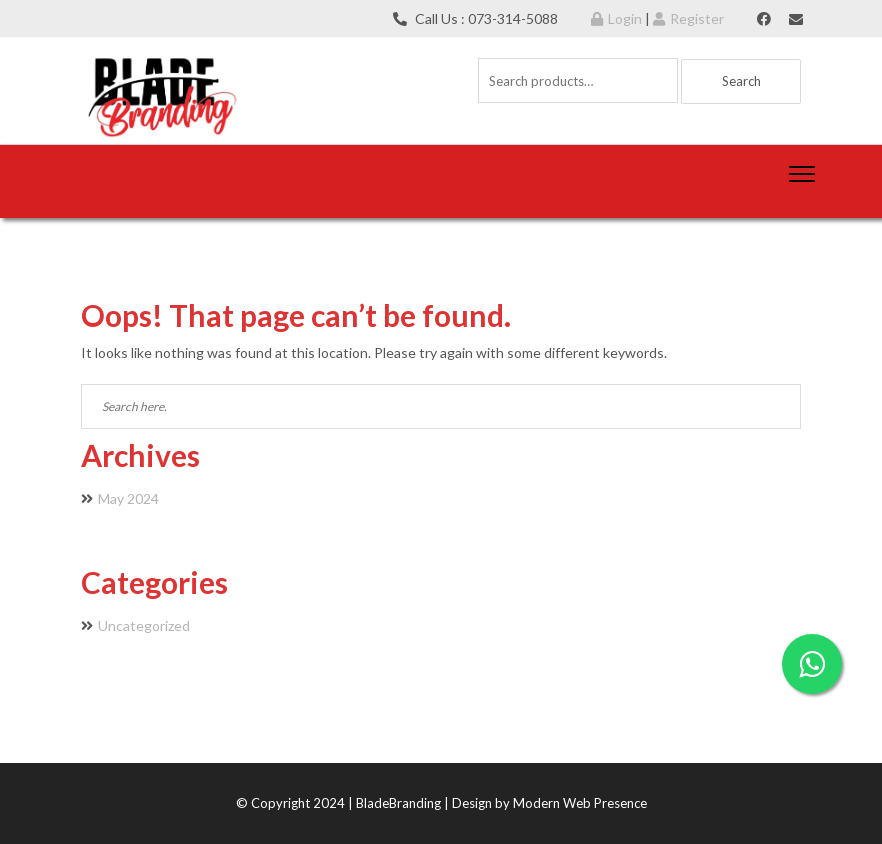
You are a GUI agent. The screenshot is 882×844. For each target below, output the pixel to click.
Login (616, 18)
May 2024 (128, 498)
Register (688, 18)
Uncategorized (144, 625)
